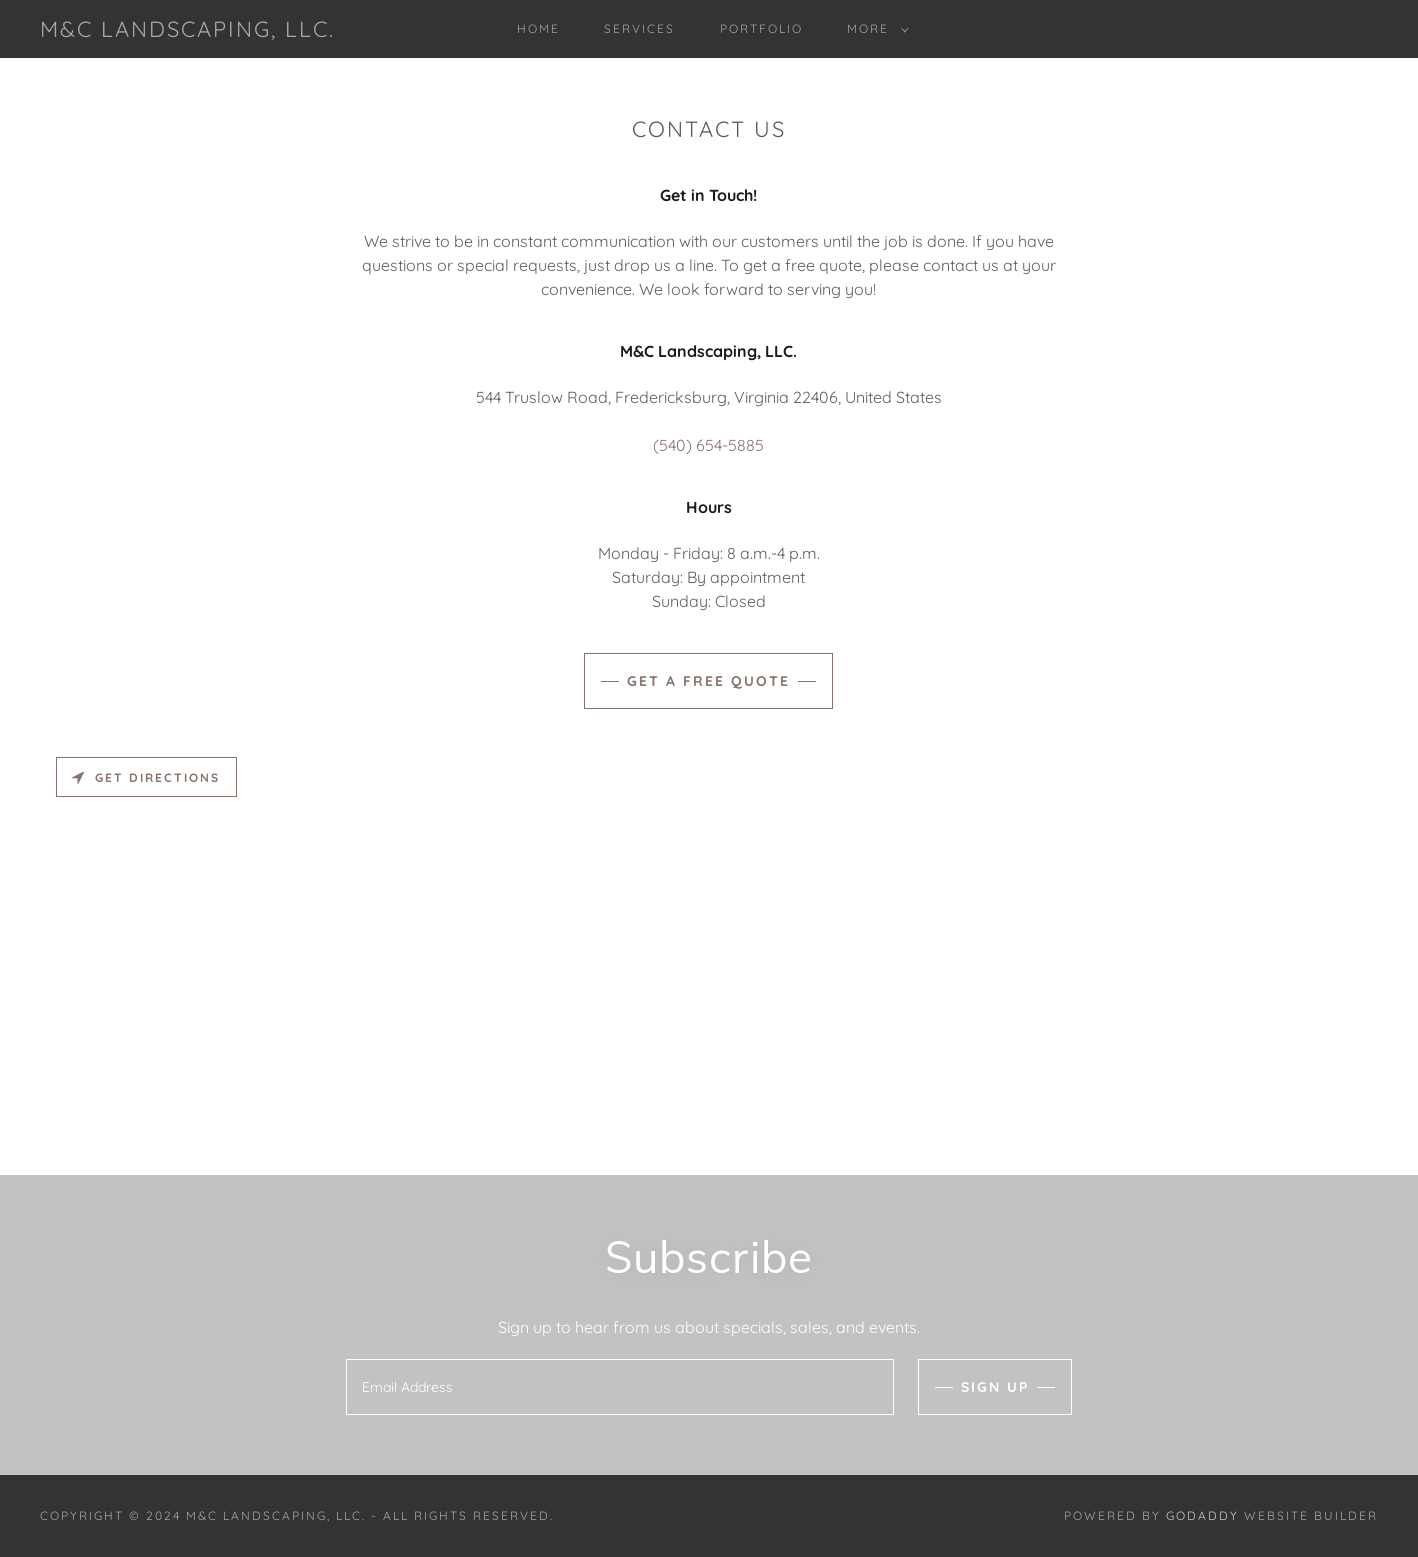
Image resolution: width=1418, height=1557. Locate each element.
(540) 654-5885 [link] (708, 445)
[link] (187, 31)
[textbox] (619, 1387)
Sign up (995, 1387)
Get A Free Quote (708, 681)
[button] (874, 29)
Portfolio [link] (761, 28)
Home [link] (538, 28)
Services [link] (639, 28)
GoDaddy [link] (1202, 1515)
